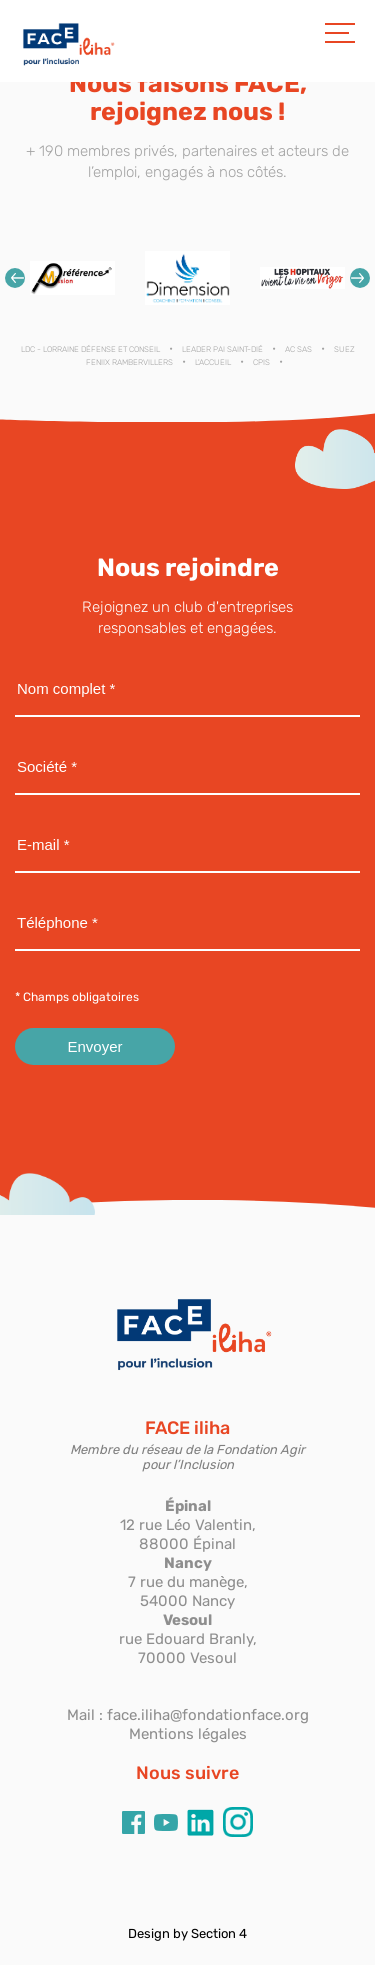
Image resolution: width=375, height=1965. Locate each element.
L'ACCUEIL (213, 362)
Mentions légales (188, 1734)
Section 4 (219, 1933)
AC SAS (298, 349)
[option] (72, 278)
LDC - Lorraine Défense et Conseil (90, 349)
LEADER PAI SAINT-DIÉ (222, 349)
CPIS (261, 362)
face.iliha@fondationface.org (208, 1715)
